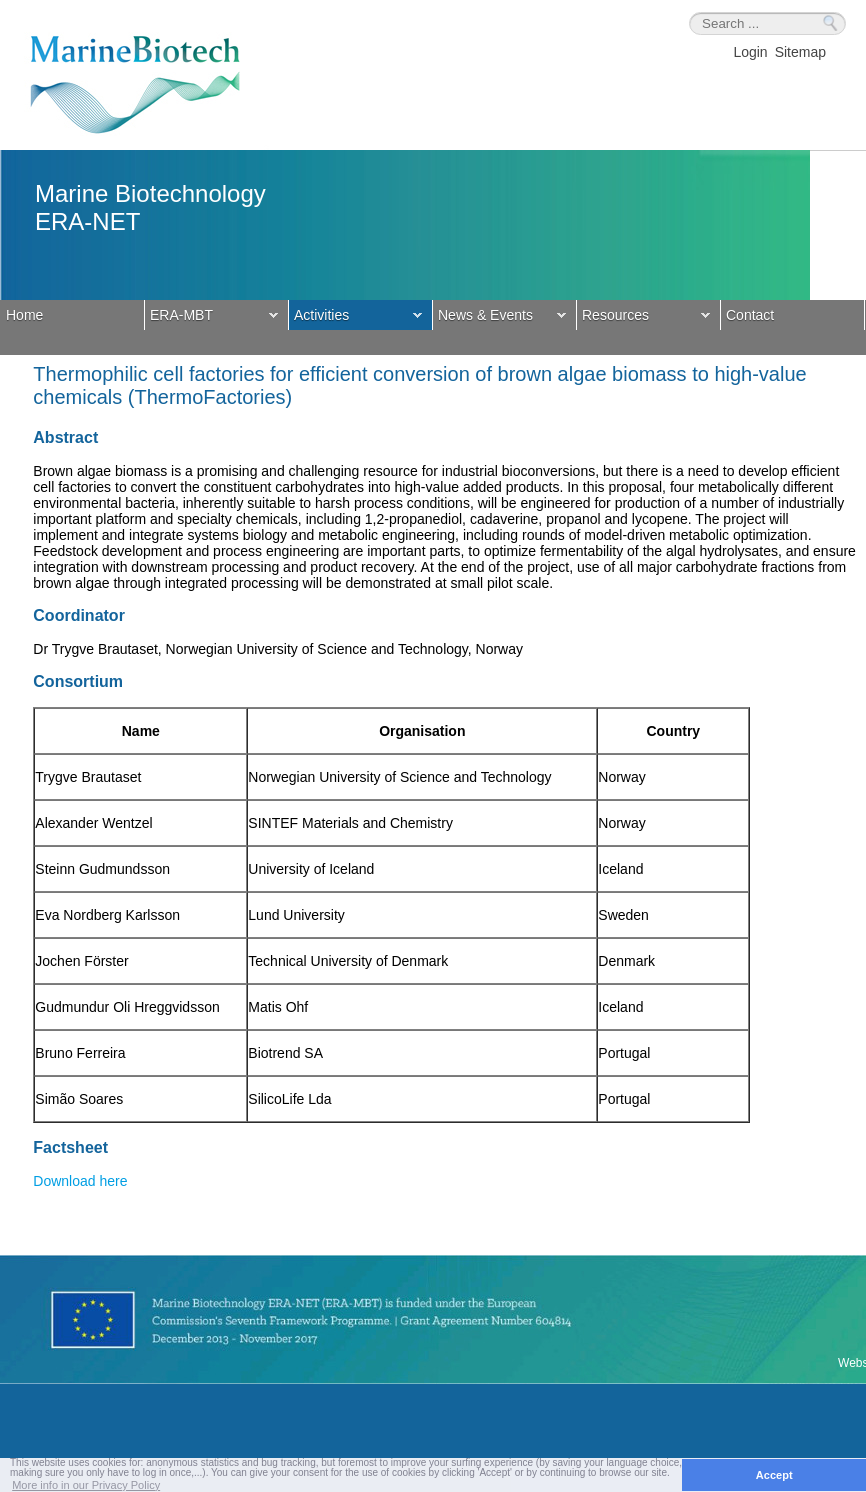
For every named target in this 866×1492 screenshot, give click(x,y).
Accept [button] (774, 1475)
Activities (355, 316)
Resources (643, 316)
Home (24, 315)
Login (750, 52)
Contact (750, 315)
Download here (80, 1181)
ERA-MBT (211, 316)
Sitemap (800, 52)
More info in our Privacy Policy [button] (86, 1485)
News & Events (499, 316)
